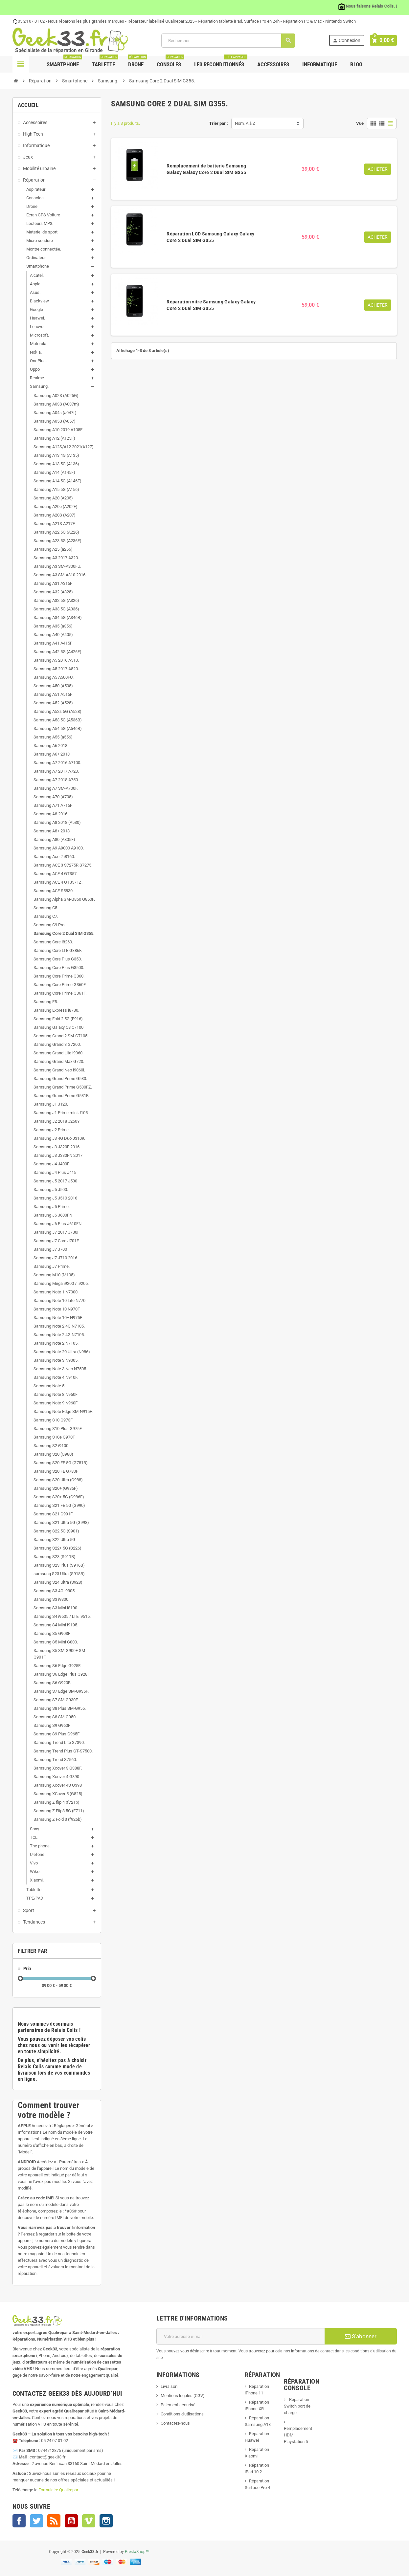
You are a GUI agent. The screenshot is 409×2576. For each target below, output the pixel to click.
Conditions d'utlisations (182, 2413)
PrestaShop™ (137, 2551)
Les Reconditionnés (220, 62)
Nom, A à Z (245, 123)
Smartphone (64, 62)
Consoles (170, 62)
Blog (356, 64)
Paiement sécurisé (178, 2404)
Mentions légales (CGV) (183, 2395)
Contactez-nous (175, 2423)
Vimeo (88, 2520)
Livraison (169, 2386)
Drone (137, 62)
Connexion (348, 40)
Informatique (319, 64)
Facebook (19, 2520)
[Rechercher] (229, 40)
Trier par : (218, 123)
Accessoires (273, 64)
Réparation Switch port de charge (297, 2406)
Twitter (36, 2520)
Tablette (105, 62)
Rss (53, 2520)
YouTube (71, 2520)
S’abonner (360, 2336)
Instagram (106, 2520)
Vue (360, 123)
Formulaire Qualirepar (58, 2489)
